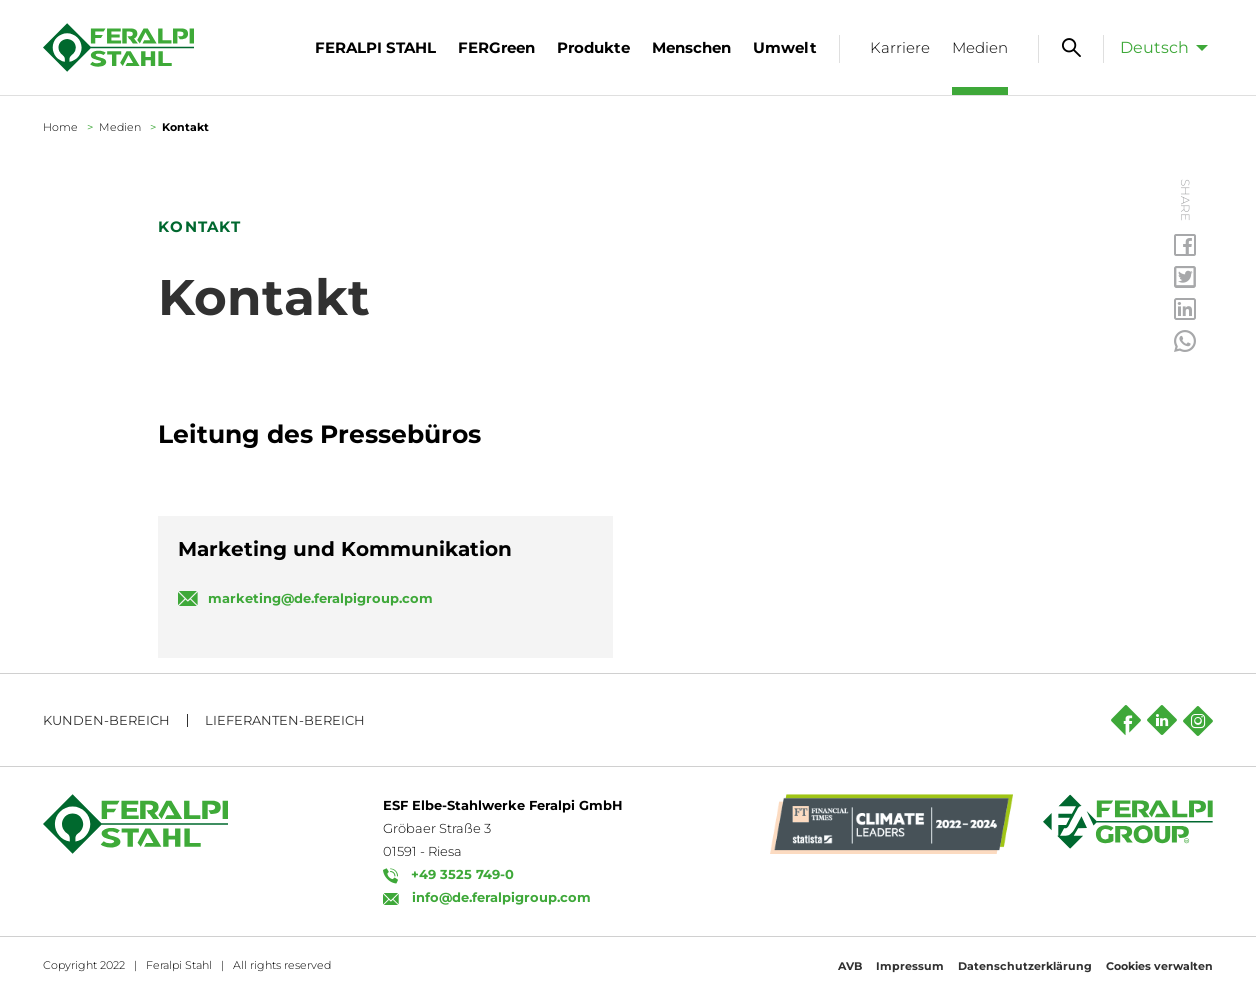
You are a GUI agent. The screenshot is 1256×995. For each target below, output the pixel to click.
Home (60, 127)
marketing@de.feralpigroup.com (320, 598)
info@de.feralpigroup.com (501, 897)
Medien (120, 127)
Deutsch (1154, 47)
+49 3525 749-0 (462, 874)
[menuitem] (1158, 47)
